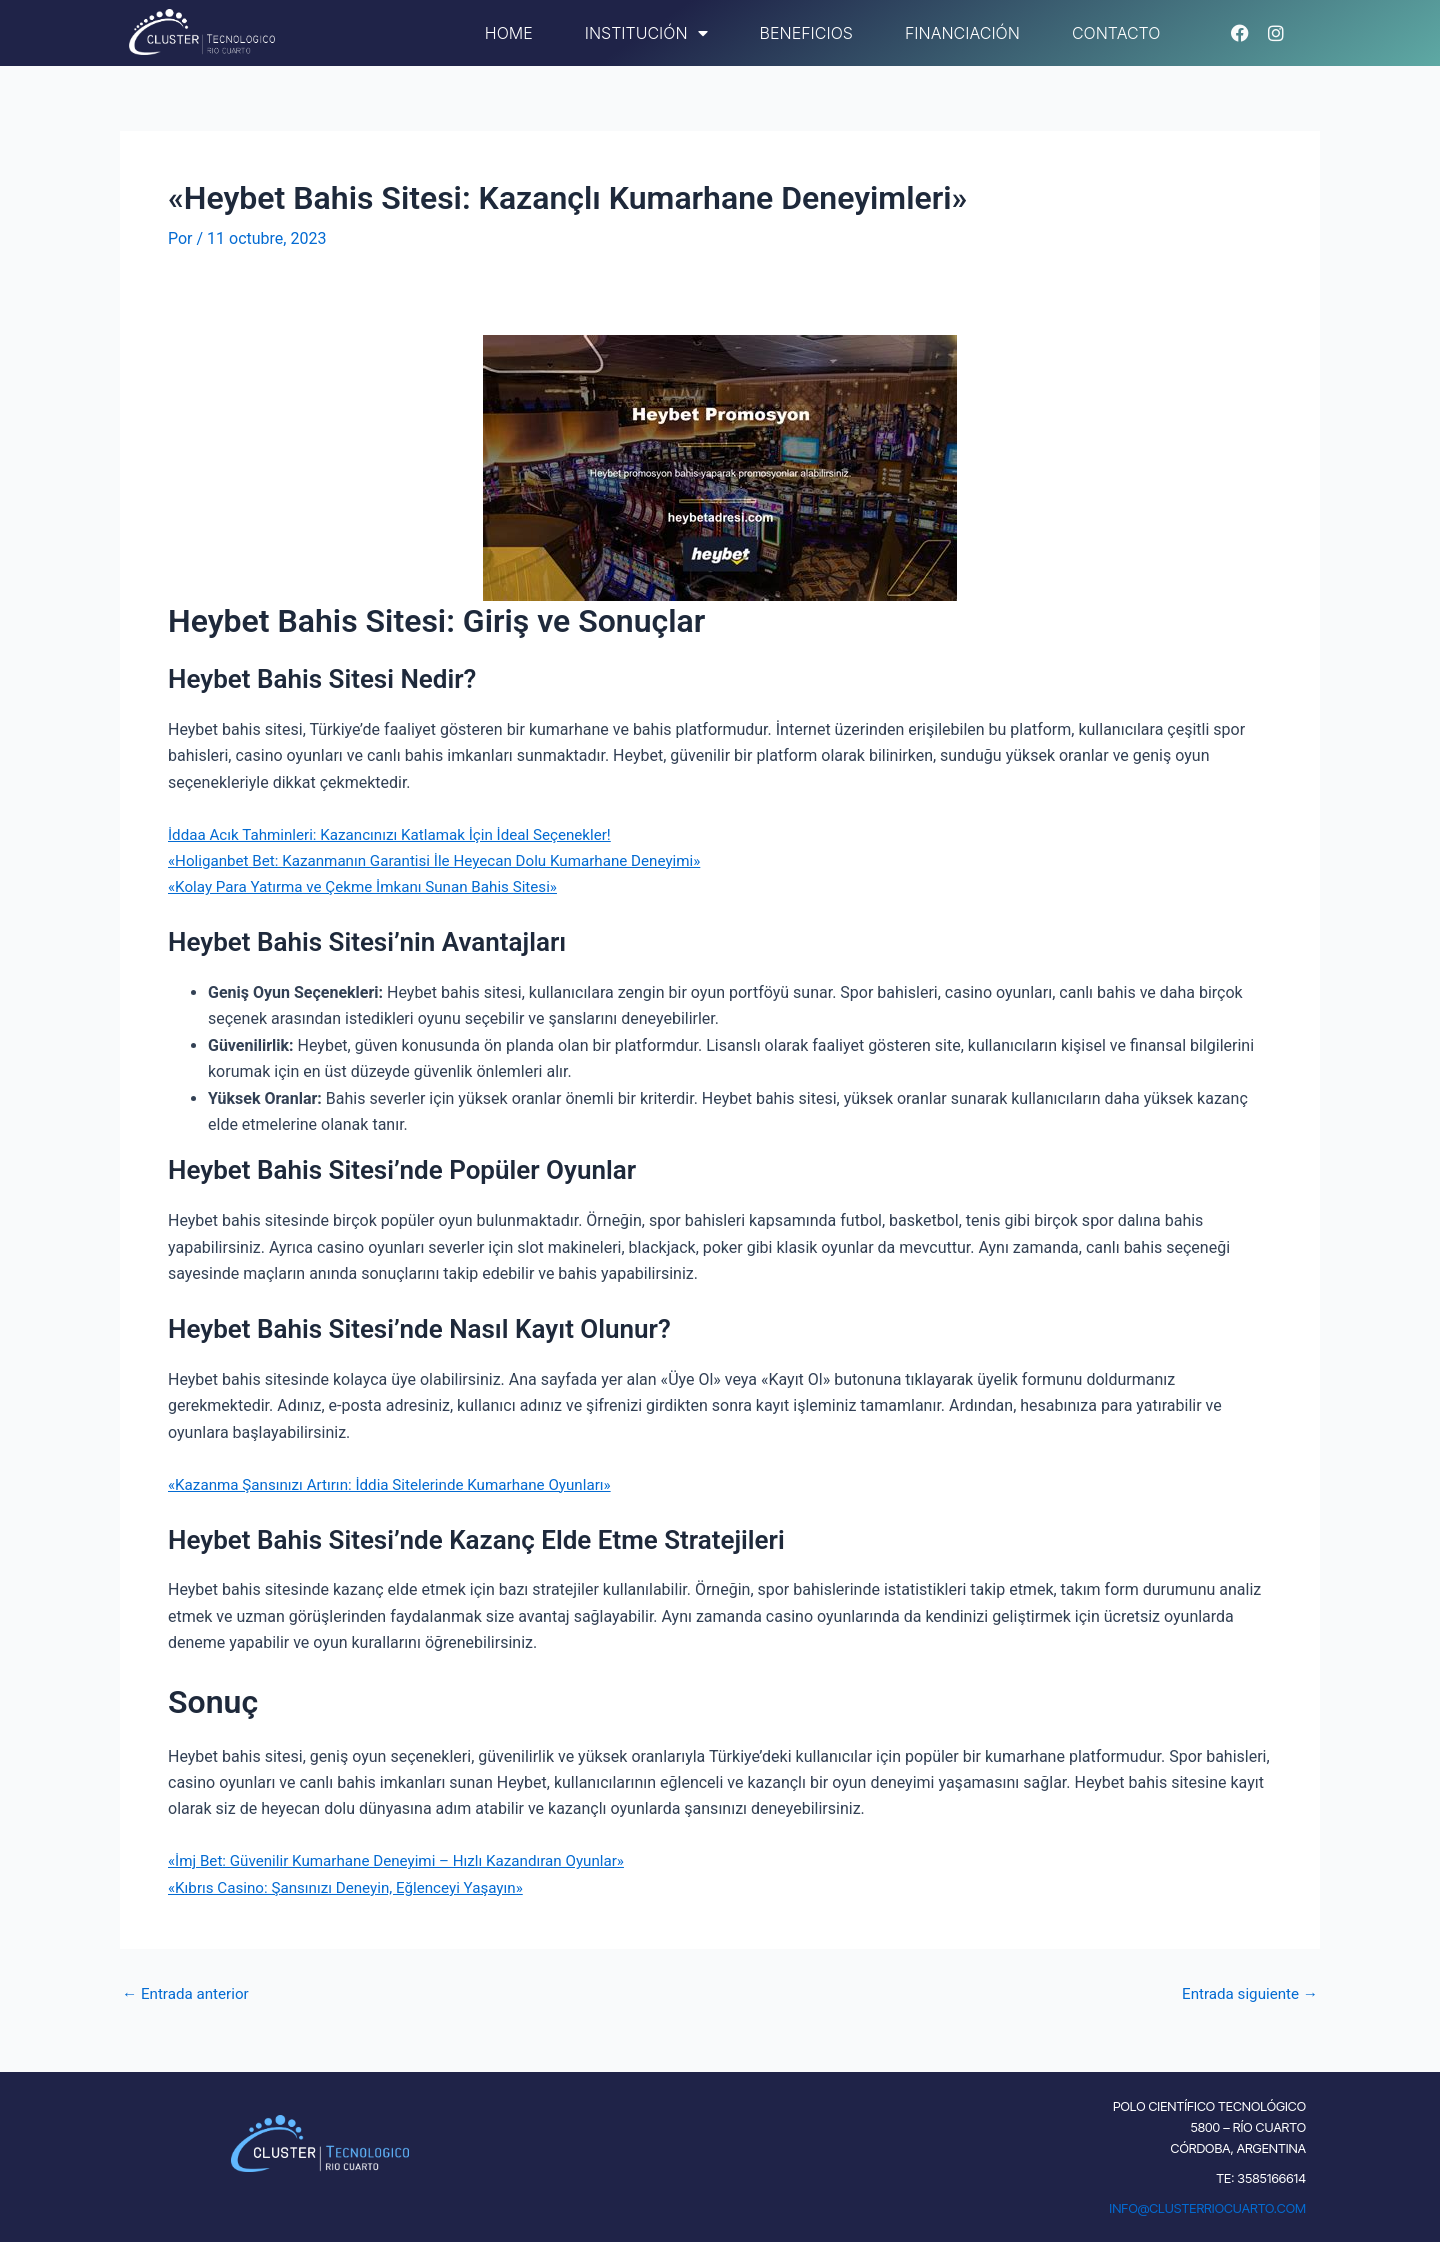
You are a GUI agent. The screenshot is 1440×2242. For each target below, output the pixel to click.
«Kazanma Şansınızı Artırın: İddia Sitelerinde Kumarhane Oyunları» (401, 1483)
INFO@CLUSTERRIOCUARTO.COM (1207, 2208)
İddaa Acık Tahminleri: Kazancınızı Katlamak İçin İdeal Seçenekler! (401, 833)
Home (509, 33)
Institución (646, 33)
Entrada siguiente (1246, 1993)
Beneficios (806, 33)
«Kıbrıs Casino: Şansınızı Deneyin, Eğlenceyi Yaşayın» (355, 1886)
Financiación (962, 33)
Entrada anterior (189, 1993)
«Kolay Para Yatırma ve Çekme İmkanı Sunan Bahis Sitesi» (373, 886)
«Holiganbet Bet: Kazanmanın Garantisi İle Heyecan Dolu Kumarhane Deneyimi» (449, 859)
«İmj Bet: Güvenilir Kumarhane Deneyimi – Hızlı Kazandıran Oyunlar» (408, 1860)
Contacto (1116, 33)
